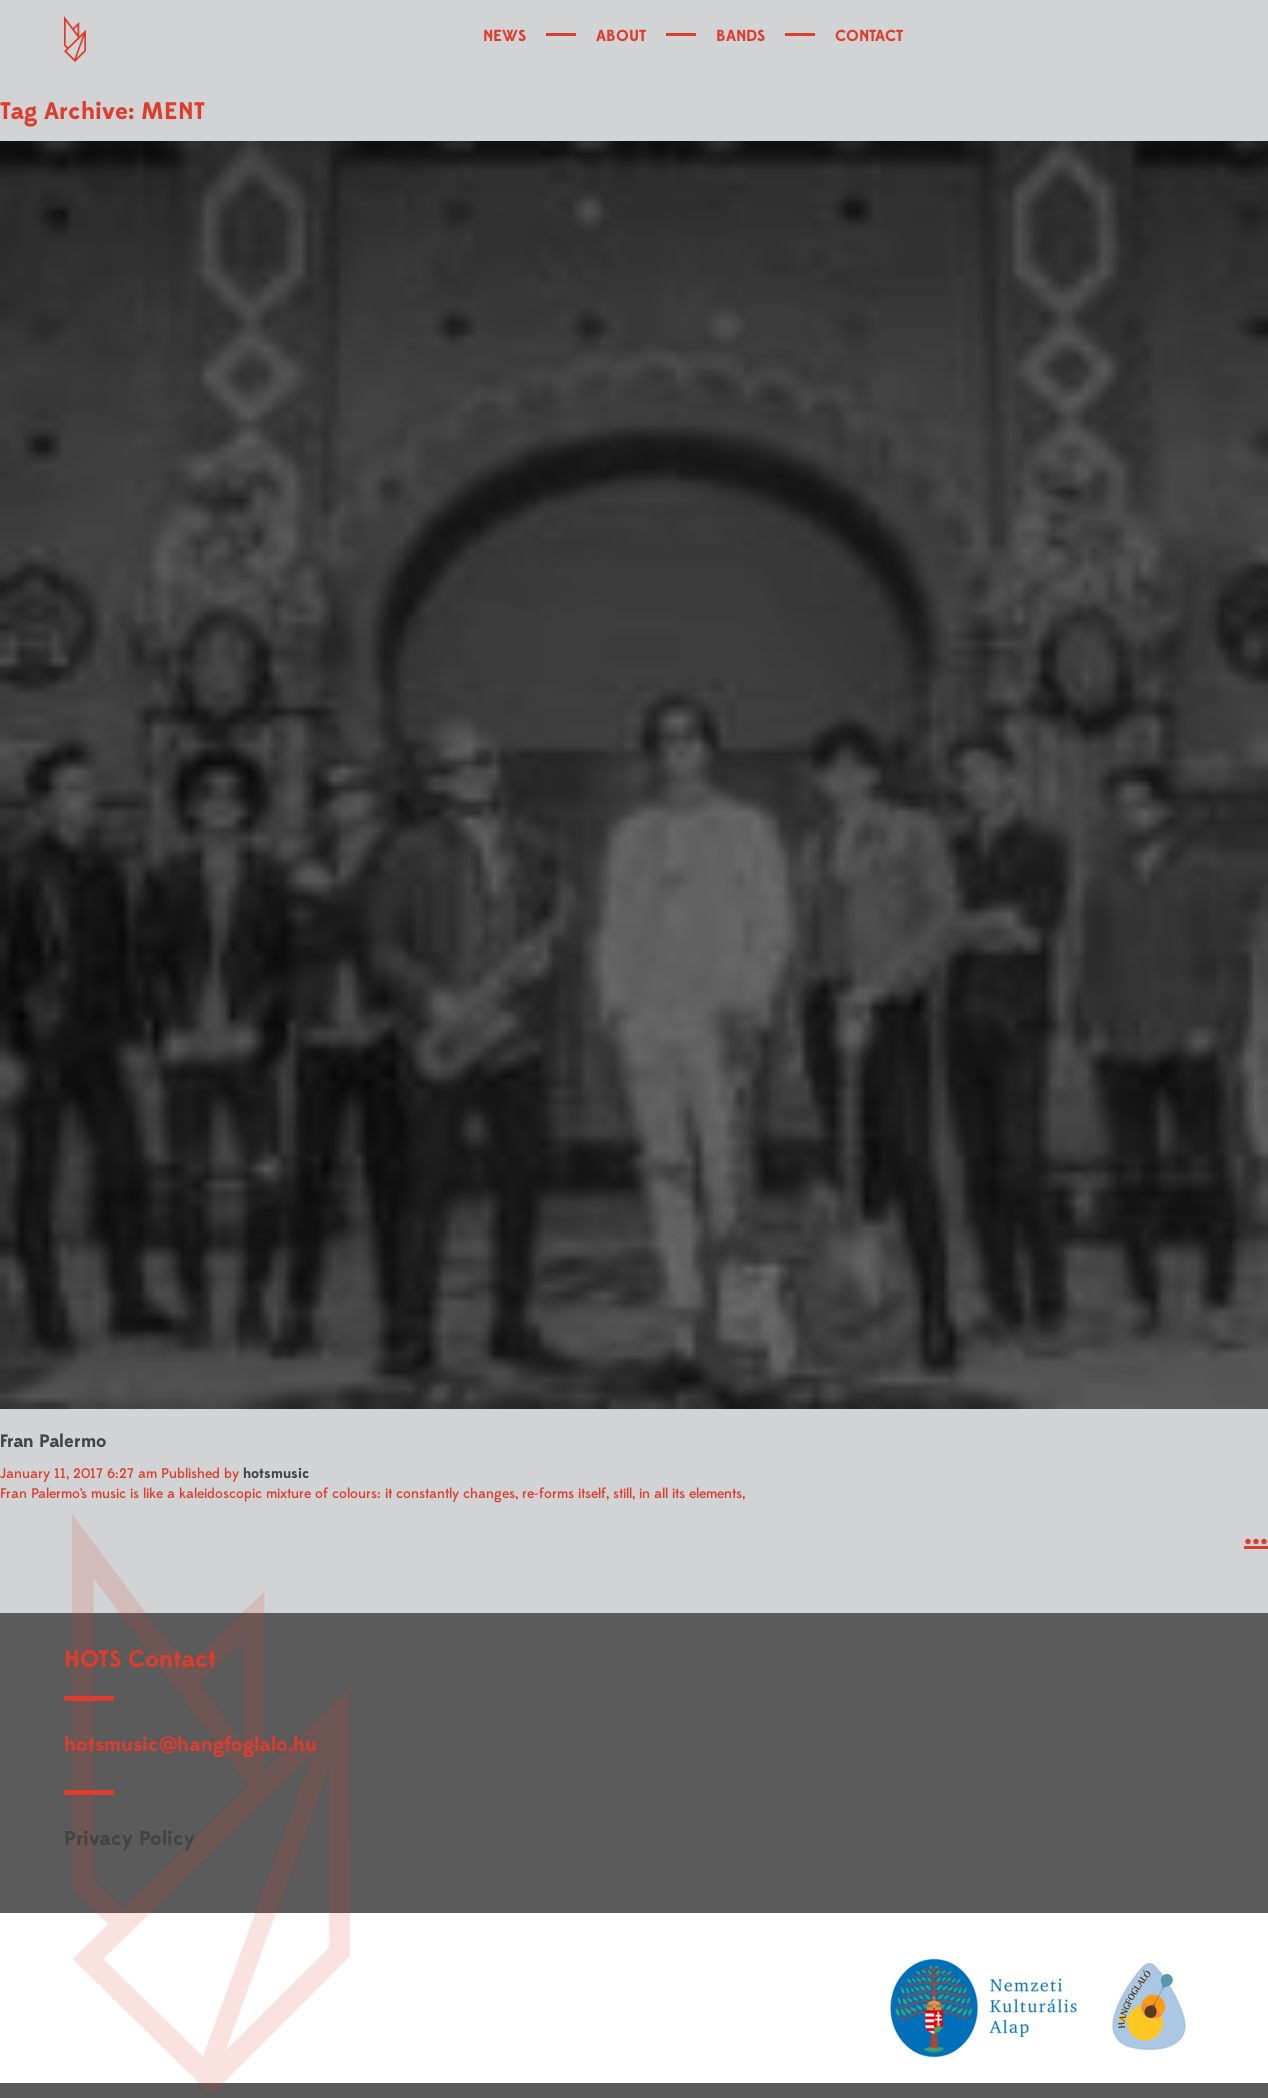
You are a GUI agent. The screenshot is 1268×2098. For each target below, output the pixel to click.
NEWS (504, 36)
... (1256, 1534)
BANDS (740, 36)
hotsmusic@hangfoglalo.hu (190, 1744)
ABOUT (621, 36)
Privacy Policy (129, 1838)
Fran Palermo (53, 1441)
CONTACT (869, 36)
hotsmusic (276, 1473)
